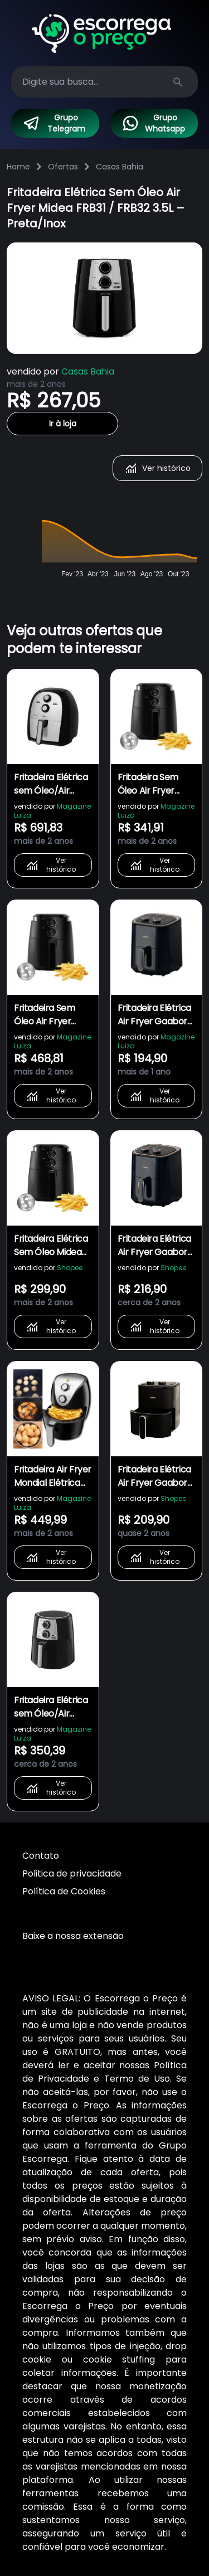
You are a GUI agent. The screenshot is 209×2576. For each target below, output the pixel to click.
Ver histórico (157, 468)
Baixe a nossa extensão (73, 1935)
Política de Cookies (63, 1891)
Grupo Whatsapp (153, 123)
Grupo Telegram (53, 123)
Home (18, 166)
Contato (40, 1855)
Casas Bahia (119, 166)
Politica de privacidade (71, 1873)
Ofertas (63, 166)
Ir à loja (62, 423)
